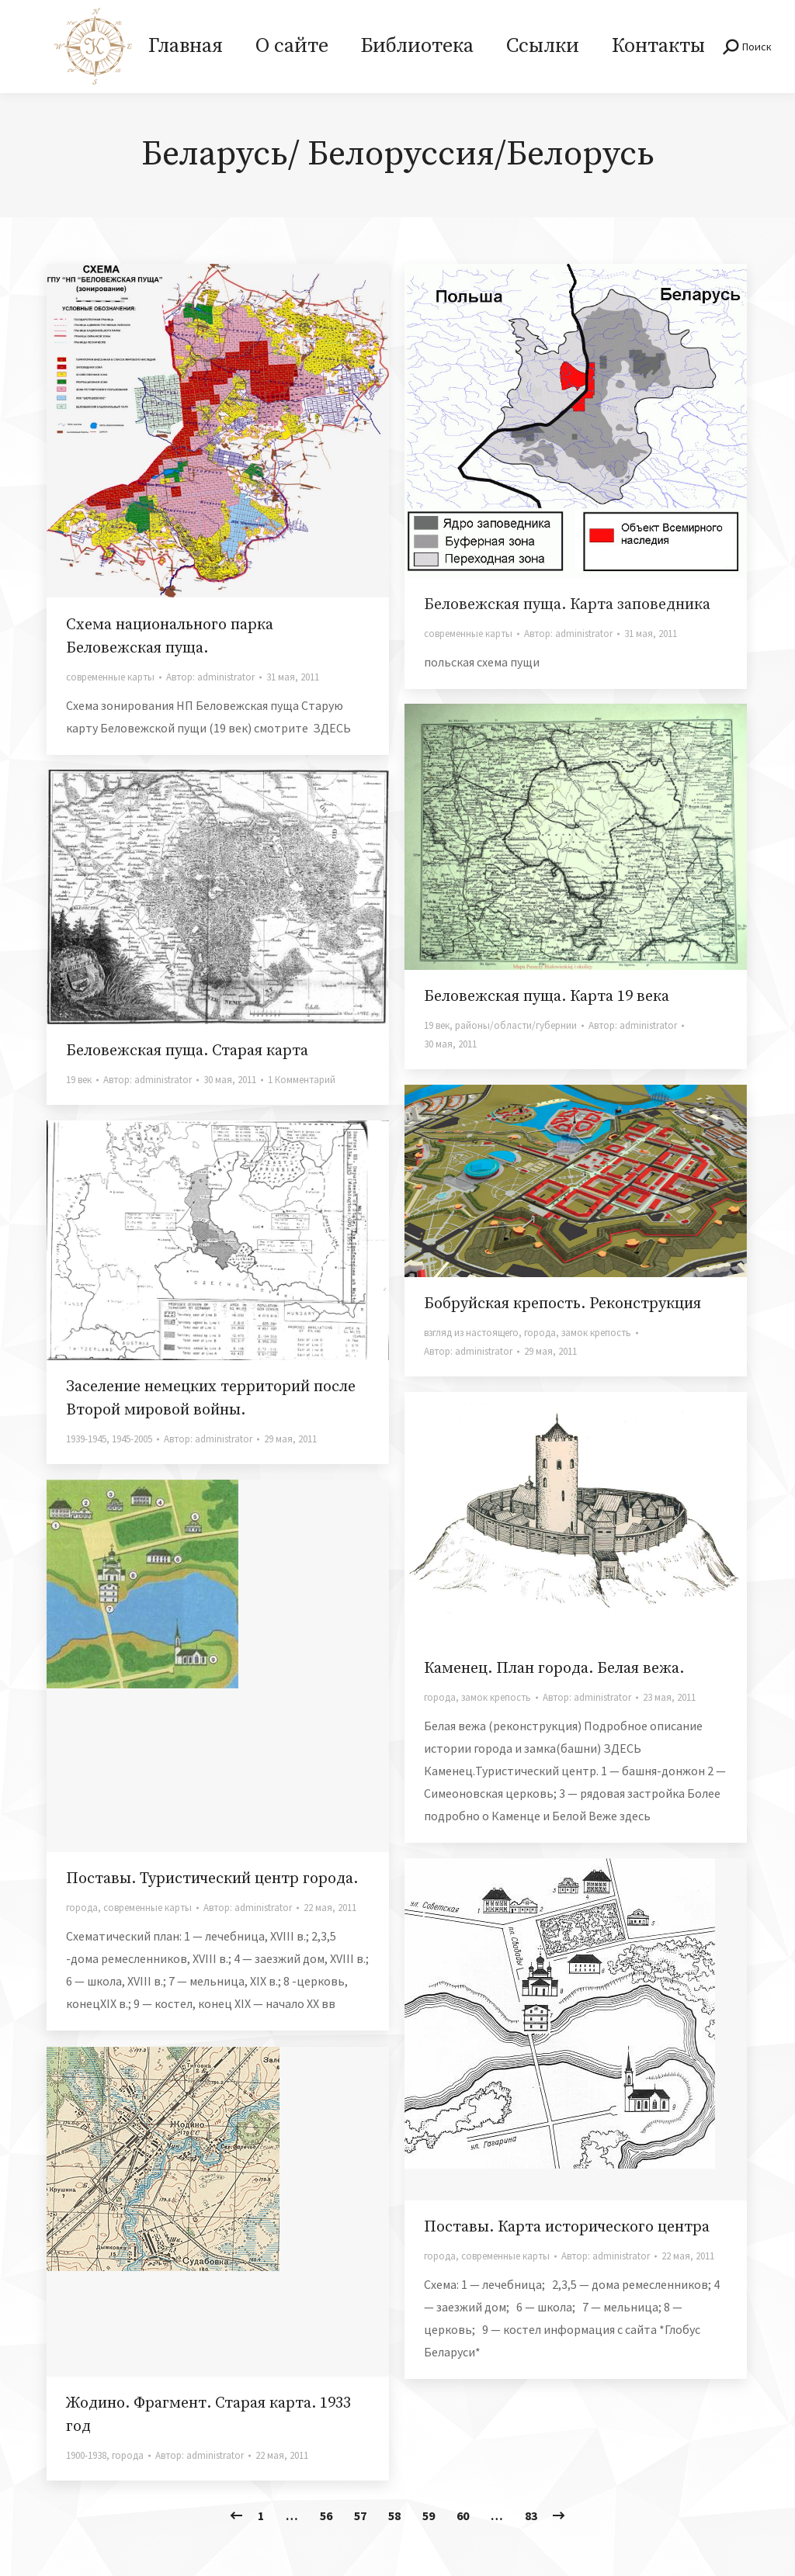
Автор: (210, 677)
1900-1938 (86, 2455)
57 (360, 2515)
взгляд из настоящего (471, 1332)
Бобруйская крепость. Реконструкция (562, 1304)
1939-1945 (86, 1439)
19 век (437, 1025)
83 (531, 2515)
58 (394, 2515)
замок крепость (596, 1332)
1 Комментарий (301, 1079)
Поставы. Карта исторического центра (567, 2227)
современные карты (110, 677)
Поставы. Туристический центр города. (212, 1879)
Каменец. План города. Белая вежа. (554, 1668)
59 (428, 2515)
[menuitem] (185, 46)
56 (326, 2515)
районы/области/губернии (516, 1025)
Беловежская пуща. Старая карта (187, 1051)
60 (463, 2515)
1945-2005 (132, 1439)
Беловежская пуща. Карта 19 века (546, 996)
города (540, 1332)
